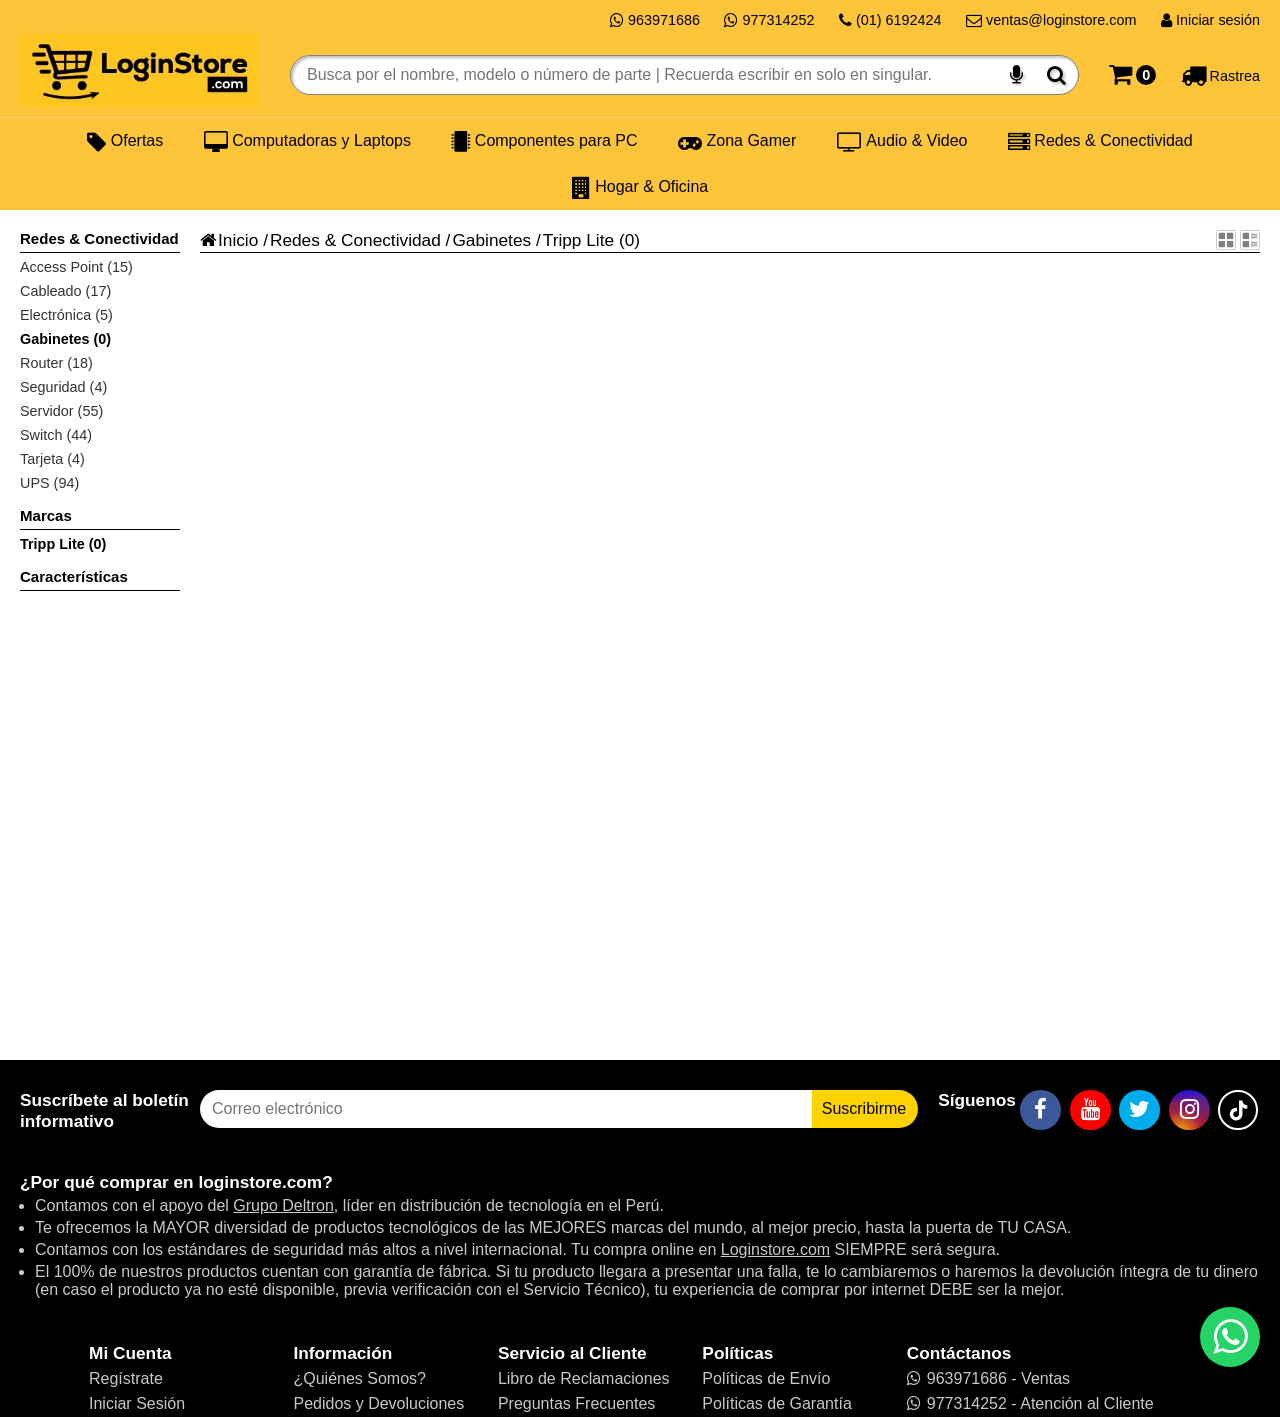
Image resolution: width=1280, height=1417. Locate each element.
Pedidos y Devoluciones (378, 1403)
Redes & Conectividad (1100, 141)
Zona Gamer (737, 141)
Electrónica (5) (66, 315)
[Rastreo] (1220, 75)
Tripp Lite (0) (63, 544)
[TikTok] (1238, 1110)
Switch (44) (56, 435)
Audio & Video (902, 141)
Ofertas (125, 141)
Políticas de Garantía (776, 1403)
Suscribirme (864, 1108)
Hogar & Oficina (640, 187)
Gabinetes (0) (65, 339)
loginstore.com (260, 1182)
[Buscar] (1056, 75)
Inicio (229, 240)
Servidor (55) (61, 411)
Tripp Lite (578, 240)
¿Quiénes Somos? (359, 1378)
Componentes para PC (544, 141)
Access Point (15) (76, 267)
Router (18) (56, 363)
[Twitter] (1139, 1110)
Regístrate (126, 1378)
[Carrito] (1132, 75)
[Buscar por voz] (1016, 75)
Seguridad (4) (63, 387)
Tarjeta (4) (52, 459)
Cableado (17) (65, 291)
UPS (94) (49, 483)
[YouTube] (1090, 1110)
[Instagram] (1189, 1110)
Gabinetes (491, 240)
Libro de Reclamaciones (584, 1378)
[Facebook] (1040, 1110)
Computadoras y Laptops (307, 141)
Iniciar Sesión (137, 1403)
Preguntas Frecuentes (576, 1403)
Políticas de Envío (766, 1378)
